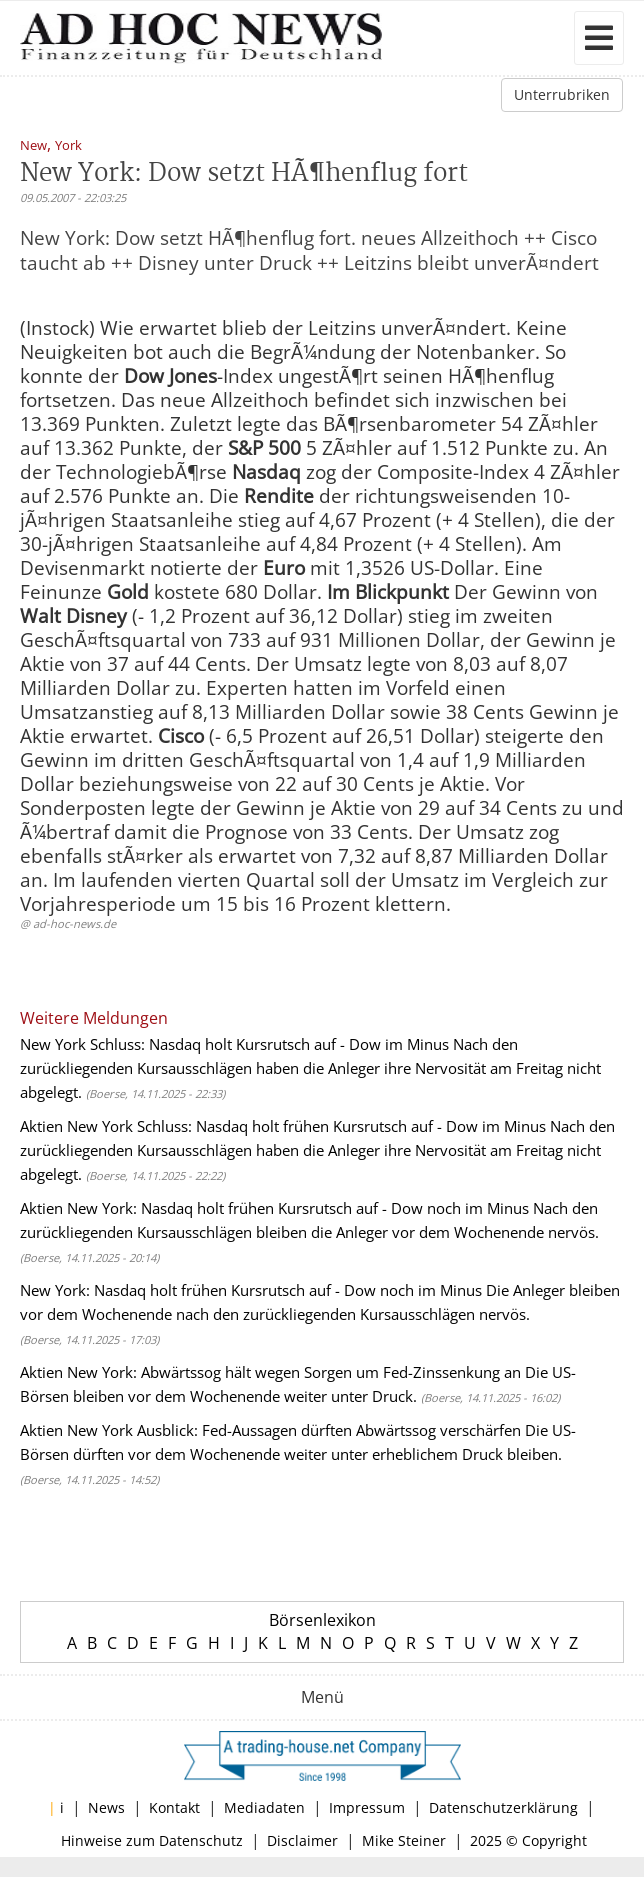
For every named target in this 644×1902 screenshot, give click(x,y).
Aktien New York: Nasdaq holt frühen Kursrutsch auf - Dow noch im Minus (274, 1208)
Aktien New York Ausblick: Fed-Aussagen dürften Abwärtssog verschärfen (270, 1430)
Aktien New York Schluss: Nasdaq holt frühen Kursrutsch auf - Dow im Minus (283, 1126)
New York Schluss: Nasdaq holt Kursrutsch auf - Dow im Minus (234, 1044)
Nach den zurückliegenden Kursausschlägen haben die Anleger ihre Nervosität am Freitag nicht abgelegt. (310, 1068)
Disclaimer (302, 1840)
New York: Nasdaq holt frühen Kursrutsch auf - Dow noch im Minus (251, 1290)
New (33, 146)
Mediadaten (264, 1807)
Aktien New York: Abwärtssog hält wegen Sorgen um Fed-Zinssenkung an (270, 1372)
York (68, 146)
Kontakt (174, 1807)
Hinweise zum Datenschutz (152, 1840)
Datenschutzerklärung (503, 1807)
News (106, 1807)
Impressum (367, 1807)
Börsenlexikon (322, 1620)
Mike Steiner (404, 1840)
